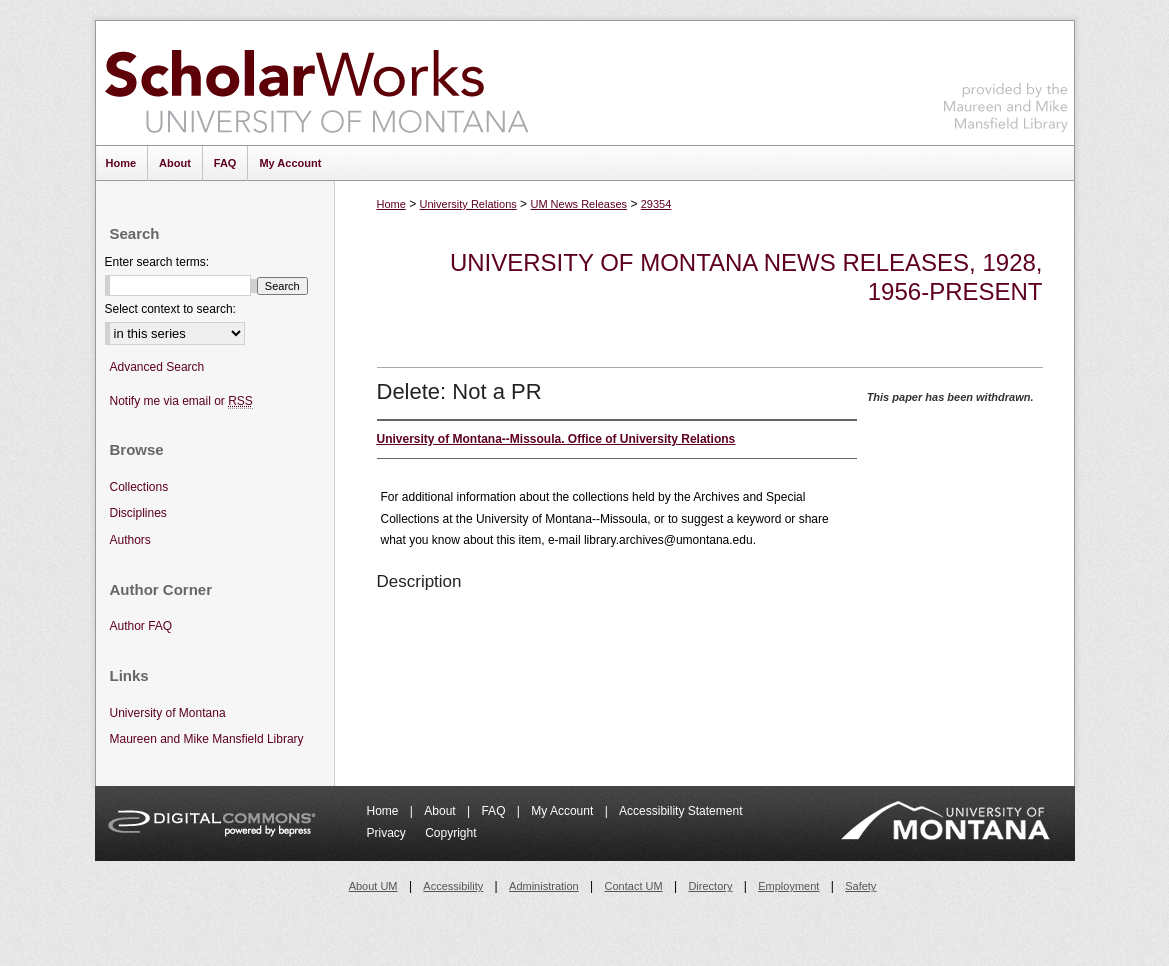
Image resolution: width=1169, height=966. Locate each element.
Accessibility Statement (680, 811)
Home (391, 204)
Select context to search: (170, 309)
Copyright (450, 833)
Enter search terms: (157, 262)
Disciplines (138, 513)
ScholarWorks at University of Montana (316, 83)
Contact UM (634, 886)
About (441, 811)
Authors (130, 540)
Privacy (388, 833)
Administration (544, 886)
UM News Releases (578, 204)
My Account (563, 811)
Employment (788, 886)
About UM (373, 886)
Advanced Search (157, 367)
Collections (139, 487)
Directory (710, 886)
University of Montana (168, 713)
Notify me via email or (181, 401)
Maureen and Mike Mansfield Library (1006, 79)
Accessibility (453, 886)
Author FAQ (141, 626)
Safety (860, 886)
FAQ (494, 811)
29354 (656, 204)
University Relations (468, 204)
